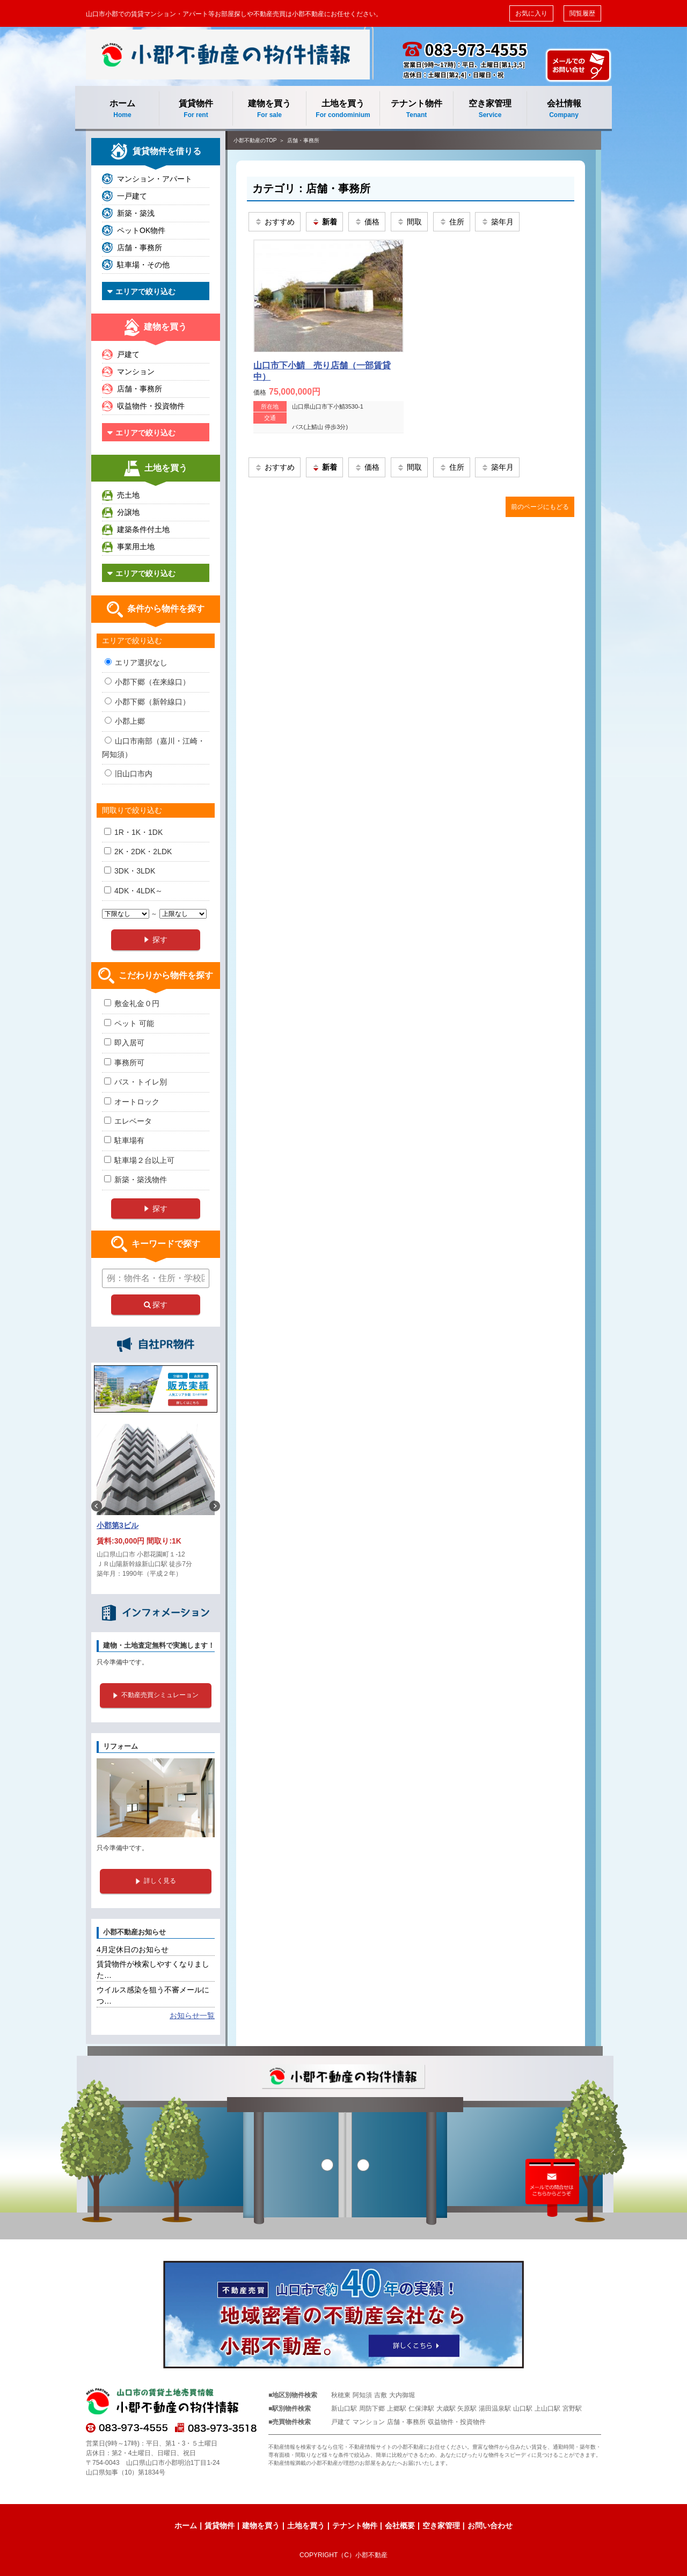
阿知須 (362, 2395)
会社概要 (400, 2525)
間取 (409, 221)
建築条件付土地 (143, 529)
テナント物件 (416, 109)
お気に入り (531, 13)
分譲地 (128, 512)
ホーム (122, 109)
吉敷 (380, 2395)
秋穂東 (340, 2395)
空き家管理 (490, 109)
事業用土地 (136, 546)
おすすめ (274, 221)
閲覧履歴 (582, 13)
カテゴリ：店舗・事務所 (311, 188)
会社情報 (564, 109)
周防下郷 (372, 2408)
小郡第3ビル (117, 1525)
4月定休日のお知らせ (133, 1949)
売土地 (128, 495)
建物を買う (269, 109)
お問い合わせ (490, 2525)
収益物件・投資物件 (151, 406)
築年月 (497, 221)
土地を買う (342, 109)
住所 (451, 221)
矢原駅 (467, 2408)
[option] (155, 1506)
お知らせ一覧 (192, 2015)
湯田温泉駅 (495, 2408)
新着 (324, 221)
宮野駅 (572, 2408)
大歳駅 (446, 2408)
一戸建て (132, 196)
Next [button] (214, 1506)
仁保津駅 (421, 2408)
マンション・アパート (154, 178)
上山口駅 (547, 2408)
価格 (366, 221)
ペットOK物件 (141, 230)
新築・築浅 (136, 213)
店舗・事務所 (303, 140)
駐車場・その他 (143, 264)
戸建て (128, 354)
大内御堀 (402, 2395)
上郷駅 (396, 2408)
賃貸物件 (195, 109)
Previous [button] (96, 1506)
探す (156, 1304)
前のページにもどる (540, 507)
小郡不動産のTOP (254, 140)
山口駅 (522, 2408)
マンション (136, 371)
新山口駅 (344, 2408)
